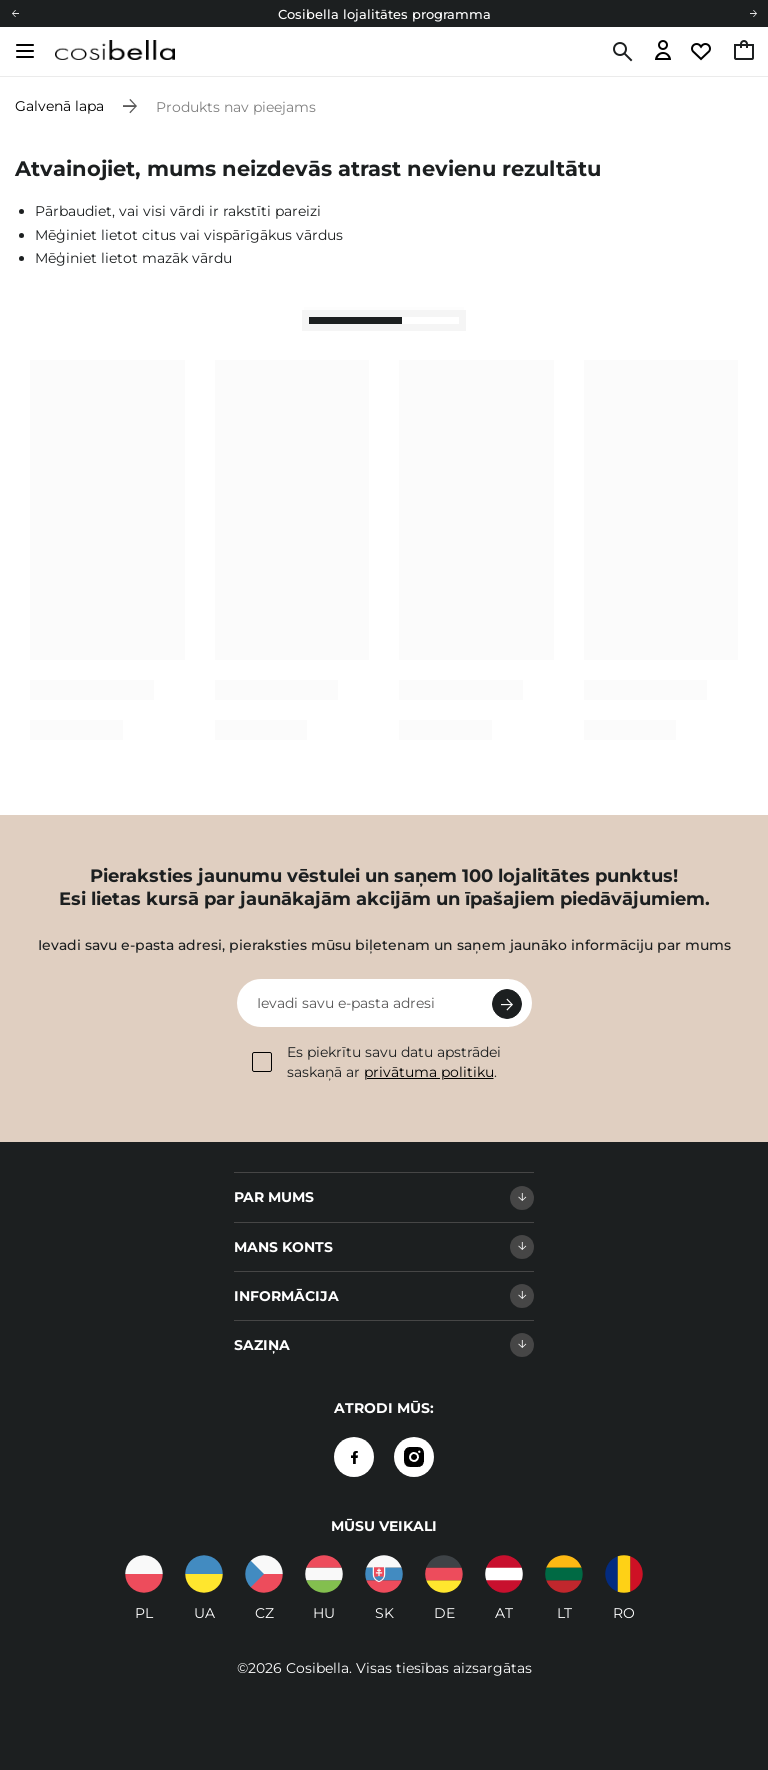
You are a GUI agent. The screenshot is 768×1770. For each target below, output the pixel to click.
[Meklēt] (620, 52)
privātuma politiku (429, 1072)
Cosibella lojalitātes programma (384, 14)
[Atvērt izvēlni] (24, 51)
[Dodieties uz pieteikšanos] (663, 51)
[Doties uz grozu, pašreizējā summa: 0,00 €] (745, 52)
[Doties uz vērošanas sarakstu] (703, 51)
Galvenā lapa (59, 106)
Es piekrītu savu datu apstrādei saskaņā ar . (376, 1061)
